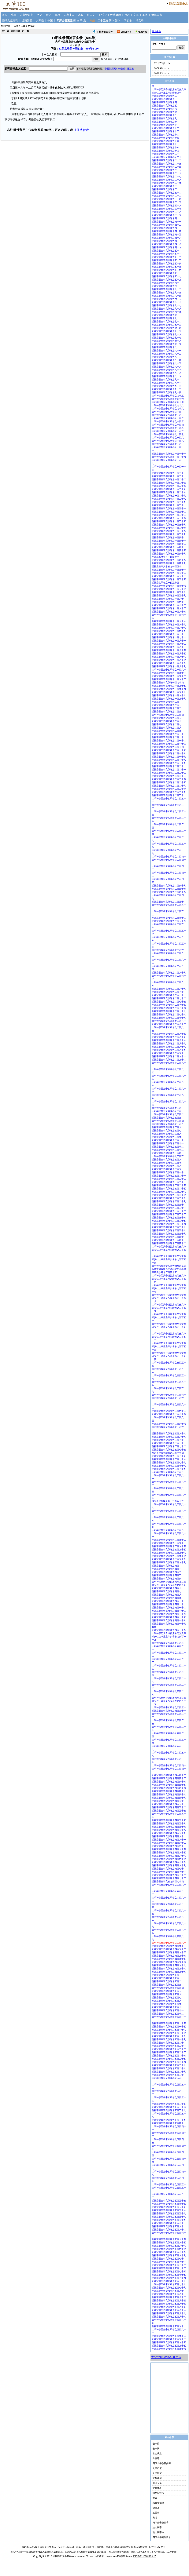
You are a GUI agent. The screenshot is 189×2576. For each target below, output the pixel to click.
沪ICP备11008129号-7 (144, 2556)
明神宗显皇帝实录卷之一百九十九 (169, 698)
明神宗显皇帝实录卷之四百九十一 (169, 1946)
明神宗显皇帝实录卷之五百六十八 (169, 2252)
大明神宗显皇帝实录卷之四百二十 (169, 1643)
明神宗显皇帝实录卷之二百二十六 (169, 785)
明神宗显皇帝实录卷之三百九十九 (169, 1562)
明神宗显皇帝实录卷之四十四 (166, 231)
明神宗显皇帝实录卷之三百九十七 (169, 1556)
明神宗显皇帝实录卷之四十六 (166, 237)
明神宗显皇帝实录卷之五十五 (166, 266)
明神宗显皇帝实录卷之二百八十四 (169, 1034)
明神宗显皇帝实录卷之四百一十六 (169, 1620)
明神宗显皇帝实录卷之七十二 (166, 321)
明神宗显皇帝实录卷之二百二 (166, 708)
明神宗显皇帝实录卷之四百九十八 (169, 1968)
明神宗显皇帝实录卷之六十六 (166, 302)
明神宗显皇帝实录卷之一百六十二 (169, 605)
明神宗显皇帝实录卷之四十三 (166, 228)
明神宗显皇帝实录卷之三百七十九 (169, 1469)
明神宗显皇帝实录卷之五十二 (166, 257)
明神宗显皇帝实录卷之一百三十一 (169, 508)
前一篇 (5, 31)
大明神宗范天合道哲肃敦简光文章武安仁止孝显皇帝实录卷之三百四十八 (169, 1298)
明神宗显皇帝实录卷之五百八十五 (169, 2307)
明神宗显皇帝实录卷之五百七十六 (169, 2278)
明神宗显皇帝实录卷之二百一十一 (169, 737)
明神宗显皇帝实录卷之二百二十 (168, 766)
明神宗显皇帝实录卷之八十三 (166, 357)
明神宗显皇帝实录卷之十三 (165, 131)
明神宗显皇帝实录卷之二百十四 (168, 747)
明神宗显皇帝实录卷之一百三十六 (169, 524)
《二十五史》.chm (162, 63)
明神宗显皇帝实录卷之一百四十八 (169, 560)
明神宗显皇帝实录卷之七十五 (166, 331)
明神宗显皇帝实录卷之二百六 (166, 721)
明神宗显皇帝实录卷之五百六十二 (169, 2229)
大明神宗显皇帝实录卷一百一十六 (169, 457)
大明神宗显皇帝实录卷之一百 (166, 411)
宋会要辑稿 (158, 2502)
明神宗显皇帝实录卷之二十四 (166, 167)
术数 (80, 14)
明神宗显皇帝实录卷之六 (164, 108)
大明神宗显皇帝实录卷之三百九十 (169, 1530)
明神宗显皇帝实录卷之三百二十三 (169, 1182)
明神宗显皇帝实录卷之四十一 (166, 221)
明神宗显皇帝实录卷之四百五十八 (169, 1830)
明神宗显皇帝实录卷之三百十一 (168, 1143)
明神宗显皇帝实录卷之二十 (165, 154)
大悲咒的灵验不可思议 (166, 2357)
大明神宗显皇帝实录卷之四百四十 (169, 1765)
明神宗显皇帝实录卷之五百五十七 (169, 2213)
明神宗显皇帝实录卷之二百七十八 (169, 1014)
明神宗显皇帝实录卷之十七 (165, 144)
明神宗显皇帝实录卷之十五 (165, 138)
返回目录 (15, 31)
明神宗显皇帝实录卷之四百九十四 (169, 1955)
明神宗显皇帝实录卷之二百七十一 (169, 995)
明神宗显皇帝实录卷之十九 (165, 150)
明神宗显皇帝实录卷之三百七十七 (169, 1462)
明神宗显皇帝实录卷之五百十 (166, 2007)
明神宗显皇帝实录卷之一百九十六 (169, 689)
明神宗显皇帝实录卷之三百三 (166, 1117)
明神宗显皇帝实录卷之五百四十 (168, 2123)
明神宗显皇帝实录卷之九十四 (166, 392)
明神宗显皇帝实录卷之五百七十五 (169, 2274)
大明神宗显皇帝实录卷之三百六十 (169, 1395)
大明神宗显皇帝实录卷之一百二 (168, 418)
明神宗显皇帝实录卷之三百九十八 (169, 1559)
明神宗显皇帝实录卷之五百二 (166, 1981)
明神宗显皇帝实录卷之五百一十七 (169, 2033)
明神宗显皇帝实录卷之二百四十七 (169, 888)
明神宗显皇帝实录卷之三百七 (166, 1130)
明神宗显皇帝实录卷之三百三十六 (169, 1224)
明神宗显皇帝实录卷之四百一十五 (169, 1617)
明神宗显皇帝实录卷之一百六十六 (169, 621)
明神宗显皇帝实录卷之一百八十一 (169, 640)
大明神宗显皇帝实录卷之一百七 (168, 434)
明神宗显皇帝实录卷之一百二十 (168, 473)
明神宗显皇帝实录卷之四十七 (166, 241)
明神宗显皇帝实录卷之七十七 (166, 337)
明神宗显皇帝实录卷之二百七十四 (169, 1005)
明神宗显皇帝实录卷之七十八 (166, 341)
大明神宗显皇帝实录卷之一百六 (168, 431)
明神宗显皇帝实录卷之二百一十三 (169, 743)
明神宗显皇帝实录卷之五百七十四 (169, 2271)
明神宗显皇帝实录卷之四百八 (166, 1594)
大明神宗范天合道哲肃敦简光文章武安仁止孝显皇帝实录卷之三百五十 (169, 1317)
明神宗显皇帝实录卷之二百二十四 (169, 779)
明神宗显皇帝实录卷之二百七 (166, 724)
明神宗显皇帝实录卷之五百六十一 (169, 2226)
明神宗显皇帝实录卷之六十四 (166, 295)
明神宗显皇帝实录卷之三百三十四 (169, 1217)
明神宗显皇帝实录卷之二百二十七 (169, 789)
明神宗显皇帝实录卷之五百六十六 (169, 2245)
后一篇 (25, 31)
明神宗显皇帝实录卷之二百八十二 (169, 1024)
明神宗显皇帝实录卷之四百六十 (168, 1836)
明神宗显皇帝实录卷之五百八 (166, 2000)
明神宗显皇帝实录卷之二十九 (166, 183)
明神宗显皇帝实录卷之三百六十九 (169, 1436)
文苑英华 (157, 2478)
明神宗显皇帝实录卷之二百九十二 (169, 1059)
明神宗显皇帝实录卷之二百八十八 (169, 1046)
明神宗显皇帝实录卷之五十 (165, 250)
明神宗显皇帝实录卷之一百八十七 (169, 660)
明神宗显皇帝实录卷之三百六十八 (169, 1433)
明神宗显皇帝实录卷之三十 (165, 186)
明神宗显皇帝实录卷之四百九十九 (169, 1971)
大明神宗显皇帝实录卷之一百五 (168, 428)
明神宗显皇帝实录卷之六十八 (166, 308)
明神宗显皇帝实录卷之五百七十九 (169, 2287)
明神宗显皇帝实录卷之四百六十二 (169, 1843)
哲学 (104, 14)
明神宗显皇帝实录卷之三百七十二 (169, 1446)
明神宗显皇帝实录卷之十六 (165, 141)
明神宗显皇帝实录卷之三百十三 (168, 1150)
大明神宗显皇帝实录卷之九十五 (168, 395)
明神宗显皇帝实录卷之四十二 (166, 225)
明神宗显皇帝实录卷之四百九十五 (169, 1959)
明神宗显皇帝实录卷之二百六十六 (169, 972)
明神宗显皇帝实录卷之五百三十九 (169, 2120)
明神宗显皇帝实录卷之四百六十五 (169, 1852)
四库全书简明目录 (162, 2537)
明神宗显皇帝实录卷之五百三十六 (169, 2107)
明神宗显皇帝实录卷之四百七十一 (169, 1872)
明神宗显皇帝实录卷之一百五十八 (169, 592)
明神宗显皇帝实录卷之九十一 (166, 382)
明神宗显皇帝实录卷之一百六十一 (169, 602)
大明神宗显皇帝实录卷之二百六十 (169, 950)
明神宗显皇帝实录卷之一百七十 (168, 634)
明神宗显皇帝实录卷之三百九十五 (169, 1549)
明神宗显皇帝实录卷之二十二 (166, 160)
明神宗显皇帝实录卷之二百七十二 (169, 998)
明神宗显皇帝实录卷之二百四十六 (169, 885)
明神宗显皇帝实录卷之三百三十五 (169, 1220)
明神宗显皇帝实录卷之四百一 (166, 1569)
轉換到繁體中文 (178, 3)
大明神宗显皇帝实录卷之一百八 (168, 437)
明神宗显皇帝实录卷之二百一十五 (169, 750)
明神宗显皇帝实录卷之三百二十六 (169, 1191)
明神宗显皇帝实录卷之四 (164, 102)
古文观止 (157, 2453)
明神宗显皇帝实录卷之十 (164, 121)
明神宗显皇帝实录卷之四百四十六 (169, 1788)
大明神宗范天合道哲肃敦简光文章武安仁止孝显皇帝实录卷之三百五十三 (169, 1346)
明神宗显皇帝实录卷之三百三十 (168, 1204)
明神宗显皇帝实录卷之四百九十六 (169, 1962)
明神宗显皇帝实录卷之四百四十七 (169, 1791)
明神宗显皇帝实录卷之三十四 (166, 199)
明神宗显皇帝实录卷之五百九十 (168, 2326)
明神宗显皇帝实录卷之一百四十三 (169, 547)
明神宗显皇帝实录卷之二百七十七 (169, 1011)
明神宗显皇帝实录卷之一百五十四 (169, 579)
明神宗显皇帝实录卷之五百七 (166, 1997)
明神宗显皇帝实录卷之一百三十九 (169, 534)
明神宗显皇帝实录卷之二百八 (166, 727)
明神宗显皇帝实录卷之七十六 (166, 334)
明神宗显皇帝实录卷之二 (164, 96)
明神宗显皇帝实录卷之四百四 (166, 1578)
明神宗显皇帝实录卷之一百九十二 (169, 676)
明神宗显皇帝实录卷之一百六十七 (169, 624)
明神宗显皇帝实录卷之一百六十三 (169, 608)
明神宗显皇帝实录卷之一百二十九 (169, 502)
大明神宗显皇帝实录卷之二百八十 (169, 1021)
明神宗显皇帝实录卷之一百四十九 (169, 563)
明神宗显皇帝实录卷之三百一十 (168, 1140)
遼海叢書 (156, 14)
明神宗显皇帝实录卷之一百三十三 (169, 515)
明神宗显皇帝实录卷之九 (164, 118)
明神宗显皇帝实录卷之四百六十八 (169, 1862)
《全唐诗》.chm (161, 73)
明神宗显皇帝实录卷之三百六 (166, 1127)
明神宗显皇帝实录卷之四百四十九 (169, 1797)
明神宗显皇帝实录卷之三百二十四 (169, 1185)
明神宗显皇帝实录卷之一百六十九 (169, 631)
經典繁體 (115, 14)
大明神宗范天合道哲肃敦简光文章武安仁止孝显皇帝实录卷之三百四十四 (169, 1259)
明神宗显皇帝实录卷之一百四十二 (169, 544)
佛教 (127, 14)
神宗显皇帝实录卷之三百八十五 (168, 1501)
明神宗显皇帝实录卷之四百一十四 (169, 1614)
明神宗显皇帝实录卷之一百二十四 (169, 486)
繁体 (117, 20)
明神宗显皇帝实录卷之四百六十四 (169, 1849)
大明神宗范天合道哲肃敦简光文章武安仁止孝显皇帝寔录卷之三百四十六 (169, 1278)
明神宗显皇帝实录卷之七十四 (166, 328)
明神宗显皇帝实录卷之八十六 (166, 366)
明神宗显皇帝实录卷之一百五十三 (169, 576)
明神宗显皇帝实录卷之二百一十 (168, 734)
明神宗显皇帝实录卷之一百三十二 (169, 511)
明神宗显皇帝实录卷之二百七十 (168, 992)
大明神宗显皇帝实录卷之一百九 (168, 440)
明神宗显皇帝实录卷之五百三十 (168, 2075)
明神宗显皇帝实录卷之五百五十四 (169, 2204)
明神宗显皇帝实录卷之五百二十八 (169, 2068)
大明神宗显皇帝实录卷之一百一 (168, 415)
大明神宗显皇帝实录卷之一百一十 (169, 444)
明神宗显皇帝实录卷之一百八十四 (169, 650)
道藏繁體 (27, 20)
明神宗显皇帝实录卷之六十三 (166, 292)
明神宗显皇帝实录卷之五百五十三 (169, 2200)
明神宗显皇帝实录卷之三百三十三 (169, 1214)
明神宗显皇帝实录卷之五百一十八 (169, 2036)
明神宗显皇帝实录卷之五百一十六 (169, 2029)
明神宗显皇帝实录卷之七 (164, 112)
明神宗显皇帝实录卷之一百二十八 (169, 498)
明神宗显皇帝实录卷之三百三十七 (169, 1227)
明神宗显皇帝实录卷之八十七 (166, 370)
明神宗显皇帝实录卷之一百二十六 (169, 492)
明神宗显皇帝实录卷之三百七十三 (169, 1449)
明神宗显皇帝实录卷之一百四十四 (169, 550)
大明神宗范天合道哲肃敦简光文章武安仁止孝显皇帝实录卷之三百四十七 (169, 1288)
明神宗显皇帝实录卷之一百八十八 (169, 663)
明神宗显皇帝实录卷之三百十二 (168, 1146)
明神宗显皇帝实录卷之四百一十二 (169, 1607)
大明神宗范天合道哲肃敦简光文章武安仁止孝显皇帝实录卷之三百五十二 (169, 1336)
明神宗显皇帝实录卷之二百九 (166, 731)
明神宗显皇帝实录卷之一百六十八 (169, 627)
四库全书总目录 (161, 2522)
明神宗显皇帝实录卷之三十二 (166, 192)
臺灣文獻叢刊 (10, 20)
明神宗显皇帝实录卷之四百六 (166, 1588)
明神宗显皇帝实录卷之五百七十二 (169, 2265)
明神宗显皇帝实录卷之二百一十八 (169, 760)
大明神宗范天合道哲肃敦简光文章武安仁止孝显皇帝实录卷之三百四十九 (169, 1307)
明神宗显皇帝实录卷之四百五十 (168, 1801)
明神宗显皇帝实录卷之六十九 (166, 312)
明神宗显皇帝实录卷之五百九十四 (169, 2342)
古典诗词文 (26, 14)
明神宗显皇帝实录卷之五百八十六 (169, 2310)
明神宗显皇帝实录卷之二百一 (166, 705)
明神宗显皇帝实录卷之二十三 (166, 163)
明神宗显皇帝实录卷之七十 (165, 315)
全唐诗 (156, 2458)
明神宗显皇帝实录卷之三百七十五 (169, 1456)
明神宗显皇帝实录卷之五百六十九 (169, 2255)
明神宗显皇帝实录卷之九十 (165, 379)
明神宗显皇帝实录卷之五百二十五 (169, 2058)
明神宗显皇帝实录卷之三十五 (166, 202)
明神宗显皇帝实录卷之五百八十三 (169, 2300)
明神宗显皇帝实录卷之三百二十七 (169, 1195)
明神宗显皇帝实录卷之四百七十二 (169, 1875)
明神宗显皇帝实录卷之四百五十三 (169, 1810)
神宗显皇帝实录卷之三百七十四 (168, 1453)
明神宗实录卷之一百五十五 (165, 582)
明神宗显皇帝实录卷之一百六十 (168, 598)
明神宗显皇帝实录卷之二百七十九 (169, 1017)
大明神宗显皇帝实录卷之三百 (166, 1108)
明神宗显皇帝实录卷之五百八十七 (169, 2313)
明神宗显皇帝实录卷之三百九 (166, 1137)
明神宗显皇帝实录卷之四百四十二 (169, 1775)
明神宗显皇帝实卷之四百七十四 (168, 1881)
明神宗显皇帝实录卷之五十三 (166, 260)
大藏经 (40, 20)
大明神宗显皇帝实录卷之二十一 (168, 157)
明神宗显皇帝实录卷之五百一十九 (169, 2039)
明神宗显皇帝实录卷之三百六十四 (169, 1414)
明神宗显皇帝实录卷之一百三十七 (169, 527)
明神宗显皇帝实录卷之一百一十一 (169, 453)
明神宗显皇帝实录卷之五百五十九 (169, 2220)
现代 (57, 14)
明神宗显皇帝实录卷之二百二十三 (169, 776)
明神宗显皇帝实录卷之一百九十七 (169, 692)
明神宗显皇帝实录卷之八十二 (166, 353)
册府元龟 (157, 2483)
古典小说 (69, 14)
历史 (39, 14)
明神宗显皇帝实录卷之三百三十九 (169, 1233)
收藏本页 (141, 32)
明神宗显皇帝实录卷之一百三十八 (169, 531)
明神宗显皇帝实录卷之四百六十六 (169, 1855)
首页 (4, 14)
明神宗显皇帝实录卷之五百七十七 (169, 2281)
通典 (155, 2498)
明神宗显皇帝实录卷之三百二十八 (169, 1198)
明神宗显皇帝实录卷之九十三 (166, 389)
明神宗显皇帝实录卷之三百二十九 (169, 1201)
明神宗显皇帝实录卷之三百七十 (168, 1440)
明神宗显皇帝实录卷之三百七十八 (169, 1465)
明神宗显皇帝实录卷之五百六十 (168, 2223)
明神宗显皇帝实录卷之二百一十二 (169, 740)
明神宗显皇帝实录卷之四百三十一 (169, 1710)
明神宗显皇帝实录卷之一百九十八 (169, 695)
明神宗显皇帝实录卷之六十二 (166, 289)
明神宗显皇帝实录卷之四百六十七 (169, 1859)
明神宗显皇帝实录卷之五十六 (166, 270)
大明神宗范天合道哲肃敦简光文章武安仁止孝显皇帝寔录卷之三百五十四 (169, 1356)
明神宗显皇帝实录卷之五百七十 (168, 2258)
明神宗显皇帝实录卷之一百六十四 (169, 611)
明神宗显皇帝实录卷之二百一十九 (169, 763)
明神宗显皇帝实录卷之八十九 (166, 376)
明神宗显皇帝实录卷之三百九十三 (169, 1543)
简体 (111, 20)
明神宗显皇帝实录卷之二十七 (166, 176)
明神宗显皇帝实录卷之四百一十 (168, 1601)
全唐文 (156, 2507)
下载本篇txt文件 (103, 32)
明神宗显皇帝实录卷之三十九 (166, 215)
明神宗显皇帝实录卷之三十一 (166, 189)
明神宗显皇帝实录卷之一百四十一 (169, 540)
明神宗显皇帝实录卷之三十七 (166, 208)
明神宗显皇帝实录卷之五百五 (166, 1991)
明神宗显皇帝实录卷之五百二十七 (169, 2065)
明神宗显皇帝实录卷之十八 (165, 147)
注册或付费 (81, 130)
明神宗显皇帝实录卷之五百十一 (168, 2010)
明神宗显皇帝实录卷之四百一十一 (169, 1604)
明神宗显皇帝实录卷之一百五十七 (169, 589)
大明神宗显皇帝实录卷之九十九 (168, 408)
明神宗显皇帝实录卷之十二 (165, 128)
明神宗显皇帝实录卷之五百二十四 (169, 2055)
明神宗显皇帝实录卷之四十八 (166, 244)
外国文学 (92, 14)
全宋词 (156, 2448)
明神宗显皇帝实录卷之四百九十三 (169, 1952)
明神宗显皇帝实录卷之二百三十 (168, 795)
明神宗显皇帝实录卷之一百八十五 (169, 653)
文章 (136, 14)
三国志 (156, 2512)
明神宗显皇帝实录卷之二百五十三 (169, 917)
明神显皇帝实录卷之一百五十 (166, 566)
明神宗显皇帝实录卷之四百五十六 (169, 1823)
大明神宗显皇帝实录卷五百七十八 (169, 2284)
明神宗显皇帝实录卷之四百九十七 (169, 1965)
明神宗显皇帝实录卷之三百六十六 (169, 1424)
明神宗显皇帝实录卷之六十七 (166, 305)
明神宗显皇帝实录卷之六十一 (166, 286)
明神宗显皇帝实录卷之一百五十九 (169, 595)
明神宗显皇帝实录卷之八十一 (166, 350)
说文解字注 (158, 2532)
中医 (50, 20)
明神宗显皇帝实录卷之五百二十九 (169, 2071)
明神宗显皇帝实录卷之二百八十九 (169, 1050)
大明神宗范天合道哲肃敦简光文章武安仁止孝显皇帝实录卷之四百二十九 (169, 1701)
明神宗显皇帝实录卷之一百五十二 (169, 573)
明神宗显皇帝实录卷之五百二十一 (169, 2046)
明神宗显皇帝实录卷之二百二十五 (169, 782)
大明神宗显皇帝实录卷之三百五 (168, 1124)
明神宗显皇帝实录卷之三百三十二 (169, 1211)
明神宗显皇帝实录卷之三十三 (166, 196)
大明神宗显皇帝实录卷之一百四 (168, 424)
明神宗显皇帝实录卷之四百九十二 (169, 1949)
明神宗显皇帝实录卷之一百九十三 (169, 679)
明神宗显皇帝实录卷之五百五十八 (169, 2216)
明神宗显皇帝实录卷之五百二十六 (169, 2062)
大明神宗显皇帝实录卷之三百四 (168, 1121)
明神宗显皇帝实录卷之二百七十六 (169, 1008)
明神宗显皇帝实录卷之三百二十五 (169, 1188)
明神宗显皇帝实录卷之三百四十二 (169, 1243)
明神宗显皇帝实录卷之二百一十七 (169, 756)
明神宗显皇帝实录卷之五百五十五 (169, 2207)
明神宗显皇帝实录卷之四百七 (166, 1591)
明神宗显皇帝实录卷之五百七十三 (169, 2268)
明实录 (128, 20)
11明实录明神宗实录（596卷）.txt (79, 48)
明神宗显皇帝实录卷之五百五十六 (169, 2210)
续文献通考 (158, 2493)
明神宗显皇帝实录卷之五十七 (166, 273)
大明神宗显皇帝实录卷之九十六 (168, 399)
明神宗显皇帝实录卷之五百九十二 (169, 2336)
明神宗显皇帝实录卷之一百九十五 (169, 685)
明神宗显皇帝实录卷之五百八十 (168, 2291)
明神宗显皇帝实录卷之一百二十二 (169, 479)
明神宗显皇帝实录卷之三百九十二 (169, 1540)
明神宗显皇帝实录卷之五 (164, 105)
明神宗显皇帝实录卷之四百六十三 (169, 1846)
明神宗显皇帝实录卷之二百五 (166, 718)
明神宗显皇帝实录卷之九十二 (166, 386)
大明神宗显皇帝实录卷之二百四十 (169, 856)
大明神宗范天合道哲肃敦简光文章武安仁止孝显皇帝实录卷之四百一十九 (169, 1636)
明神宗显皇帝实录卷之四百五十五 (169, 1820)
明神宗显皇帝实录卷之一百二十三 (169, 482)
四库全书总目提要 (162, 2463)
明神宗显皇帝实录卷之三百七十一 (169, 1443)
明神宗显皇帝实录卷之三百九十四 (169, 1546)
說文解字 (157, 2527)
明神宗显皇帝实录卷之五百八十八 (169, 2316)
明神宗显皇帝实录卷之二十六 (166, 173)
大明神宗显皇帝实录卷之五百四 (168, 1988)
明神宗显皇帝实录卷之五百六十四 (169, 2239)
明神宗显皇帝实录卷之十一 (165, 125)
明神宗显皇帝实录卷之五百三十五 (169, 2104)
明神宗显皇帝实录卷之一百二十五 (169, 489)
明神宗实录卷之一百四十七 (165, 557)
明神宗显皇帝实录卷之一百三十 (168, 505)
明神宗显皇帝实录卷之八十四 (166, 360)
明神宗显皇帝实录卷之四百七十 (168, 1868)
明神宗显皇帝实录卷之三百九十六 (169, 1552)
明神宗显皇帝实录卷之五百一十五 (169, 2026)
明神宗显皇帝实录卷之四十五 (166, 234)
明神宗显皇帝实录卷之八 (164, 115)
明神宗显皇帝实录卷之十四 (165, 134)
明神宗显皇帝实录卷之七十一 (166, 318)
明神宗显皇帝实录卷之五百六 (166, 1994)
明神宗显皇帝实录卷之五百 (165, 1975)
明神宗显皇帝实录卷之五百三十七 (169, 2110)
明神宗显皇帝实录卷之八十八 (166, 373)
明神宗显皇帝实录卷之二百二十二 (169, 772)
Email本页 (124, 32)
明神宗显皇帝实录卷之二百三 (166, 711)
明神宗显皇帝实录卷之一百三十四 (169, 518)
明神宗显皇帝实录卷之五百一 (166, 1978)
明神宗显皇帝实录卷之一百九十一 (169, 673)
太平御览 (157, 2473)
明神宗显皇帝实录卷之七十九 (166, 344)
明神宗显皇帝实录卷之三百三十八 (169, 1230)
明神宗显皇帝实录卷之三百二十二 (169, 1179)
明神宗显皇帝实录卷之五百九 (166, 2004)
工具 (145, 14)
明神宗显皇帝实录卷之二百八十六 (169, 1040)
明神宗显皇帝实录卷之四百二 (166, 1572)
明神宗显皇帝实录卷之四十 (165, 218)
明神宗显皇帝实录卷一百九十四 (168, 682)
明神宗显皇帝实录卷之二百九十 (168, 1053)
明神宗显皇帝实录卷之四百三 (166, 1575)
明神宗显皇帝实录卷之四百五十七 (169, 1826)
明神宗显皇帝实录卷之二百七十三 (169, 1001)
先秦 (13, 14)
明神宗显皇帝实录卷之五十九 (166, 279)
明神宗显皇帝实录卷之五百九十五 (169, 2345)
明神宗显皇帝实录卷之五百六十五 (169, 2242)
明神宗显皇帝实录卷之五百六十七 (169, 2249)
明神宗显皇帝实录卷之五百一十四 (169, 2023)
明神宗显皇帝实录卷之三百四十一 (169, 1240)
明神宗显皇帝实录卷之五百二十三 (169, 2052)
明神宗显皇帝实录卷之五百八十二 (169, 2297)
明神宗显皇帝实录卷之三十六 (166, 205)
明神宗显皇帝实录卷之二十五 (166, 170)
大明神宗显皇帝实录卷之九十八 (168, 405)
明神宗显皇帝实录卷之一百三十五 (169, 521)
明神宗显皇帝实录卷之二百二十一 (169, 769)
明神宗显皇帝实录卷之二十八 (166, 179)
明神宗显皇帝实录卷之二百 (165, 702)
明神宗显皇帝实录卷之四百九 (166, 1598)
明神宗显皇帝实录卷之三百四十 (168, 1237)
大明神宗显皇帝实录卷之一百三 (168, 421)
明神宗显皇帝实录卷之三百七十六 (169, 1459)
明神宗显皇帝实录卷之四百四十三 (169, 1778)
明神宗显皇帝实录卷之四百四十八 (169, 1794)
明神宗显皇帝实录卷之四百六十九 (169, 1865)
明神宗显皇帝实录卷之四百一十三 (169, 1610)
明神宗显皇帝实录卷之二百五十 (168, 901)
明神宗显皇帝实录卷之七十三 (166, 324)
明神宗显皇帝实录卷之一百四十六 (169, 553)
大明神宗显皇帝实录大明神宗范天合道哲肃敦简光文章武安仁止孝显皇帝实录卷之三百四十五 (169, 1269)
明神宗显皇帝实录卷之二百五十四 (169, 921)
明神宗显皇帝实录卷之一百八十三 (169, 647)
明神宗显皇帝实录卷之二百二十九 (169, 792)
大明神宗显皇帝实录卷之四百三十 (169, 1707)
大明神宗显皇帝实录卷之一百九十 (169, 669)
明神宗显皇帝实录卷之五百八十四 (169, 2303)
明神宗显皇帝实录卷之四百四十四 (169, 1781)
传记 (48, 14)
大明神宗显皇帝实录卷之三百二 (168, 1114)
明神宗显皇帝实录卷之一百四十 (168, 537)
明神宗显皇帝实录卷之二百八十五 (169, 1037)
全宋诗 (156, 2443)
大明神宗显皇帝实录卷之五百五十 (169, 2184)
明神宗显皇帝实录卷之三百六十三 (169, 1411)
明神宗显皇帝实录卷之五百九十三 (169, 2339)
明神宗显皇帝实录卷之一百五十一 (169, 569)
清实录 (140, 20)
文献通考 (157, 2488)
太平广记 (157, 2468)
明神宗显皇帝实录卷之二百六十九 (169, 988)
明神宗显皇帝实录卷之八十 (165, 347)
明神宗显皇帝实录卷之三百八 (166, 1133)
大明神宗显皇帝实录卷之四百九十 (169, 1942)
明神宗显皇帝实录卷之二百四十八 (169, 892)
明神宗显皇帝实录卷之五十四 (166, 263)
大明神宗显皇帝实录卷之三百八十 (169, 1472)
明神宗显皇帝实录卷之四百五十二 (169, 1807)
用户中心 (156, 31)
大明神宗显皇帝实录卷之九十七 (168, 402)
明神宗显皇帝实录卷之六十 (165, 283)
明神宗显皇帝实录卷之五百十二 (168, 2013)
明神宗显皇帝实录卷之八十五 (166, 363)
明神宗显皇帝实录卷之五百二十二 (169, 2049)
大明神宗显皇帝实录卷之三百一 (168, 1111)
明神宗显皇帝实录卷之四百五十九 (169, 1833)
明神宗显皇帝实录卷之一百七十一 (169, 637)
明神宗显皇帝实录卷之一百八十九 (169, 666)
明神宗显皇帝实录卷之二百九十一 (169, 1056)
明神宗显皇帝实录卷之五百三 (166, 1984)
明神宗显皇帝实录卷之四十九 (166, 247)
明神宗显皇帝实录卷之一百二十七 (169, 495)
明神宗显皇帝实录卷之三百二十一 (169, 1175)
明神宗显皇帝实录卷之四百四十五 (169, 1785)
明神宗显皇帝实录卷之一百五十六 (169, 586)
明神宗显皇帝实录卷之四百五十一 (169, 1804)
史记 (155, 2517)
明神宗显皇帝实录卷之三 (164, 99)
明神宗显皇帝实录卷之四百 (165, 1565)
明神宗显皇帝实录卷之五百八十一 (169, 2294)
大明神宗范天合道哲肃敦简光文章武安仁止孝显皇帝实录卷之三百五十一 (169, 1327)
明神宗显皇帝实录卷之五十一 (166, 254)
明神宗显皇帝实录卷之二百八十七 (169, 1043)
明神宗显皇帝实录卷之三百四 (166, 1153)
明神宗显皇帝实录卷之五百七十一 (169, 2262)
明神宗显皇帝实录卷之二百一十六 (169, 753)
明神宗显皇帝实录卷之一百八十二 (169, 644)
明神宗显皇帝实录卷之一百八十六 (169, 656)
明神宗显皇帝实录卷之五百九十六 (169, 2349)
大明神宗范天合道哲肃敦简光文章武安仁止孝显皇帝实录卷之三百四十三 (169, 1249)
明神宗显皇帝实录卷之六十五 (166, 299)
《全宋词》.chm (161, 68)
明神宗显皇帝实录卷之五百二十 (168, 2042)
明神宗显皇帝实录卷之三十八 (166, 212)
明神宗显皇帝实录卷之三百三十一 (169, 1208)
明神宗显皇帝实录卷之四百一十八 (169, 1630)
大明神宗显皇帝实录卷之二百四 (168, 714)
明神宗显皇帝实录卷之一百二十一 (169, 476)
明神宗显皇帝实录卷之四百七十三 (169, 1878)
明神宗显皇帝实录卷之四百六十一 (169, 1839)
